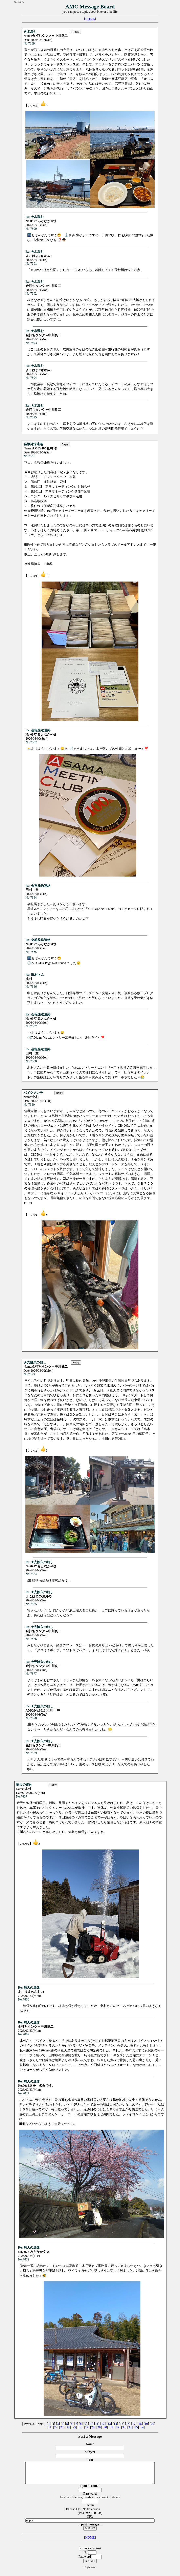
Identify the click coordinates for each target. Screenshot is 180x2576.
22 (55, 2427)
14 (115, 2423)
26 (80, 2427)
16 (127, 2423)
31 (111, 2427)
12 (103, 2423)
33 (123, 2427)
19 (146, 2423)
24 (68, 2427)
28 (92, 2427)
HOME (90, 19)
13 (109, 2423)
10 (90, 2423)
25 (74, 2427)
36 (142, 2427)
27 (86, 2427)
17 (134, 2423)
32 (117, 2427)
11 (96, 2423)
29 (99, 2427)
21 (49, 2427)
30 (105, 2427)
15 (121, 2423)
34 (130, 2427)
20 (152, 2423)
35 (136, 2427)
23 (62, 2427)
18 (140, 2423)
